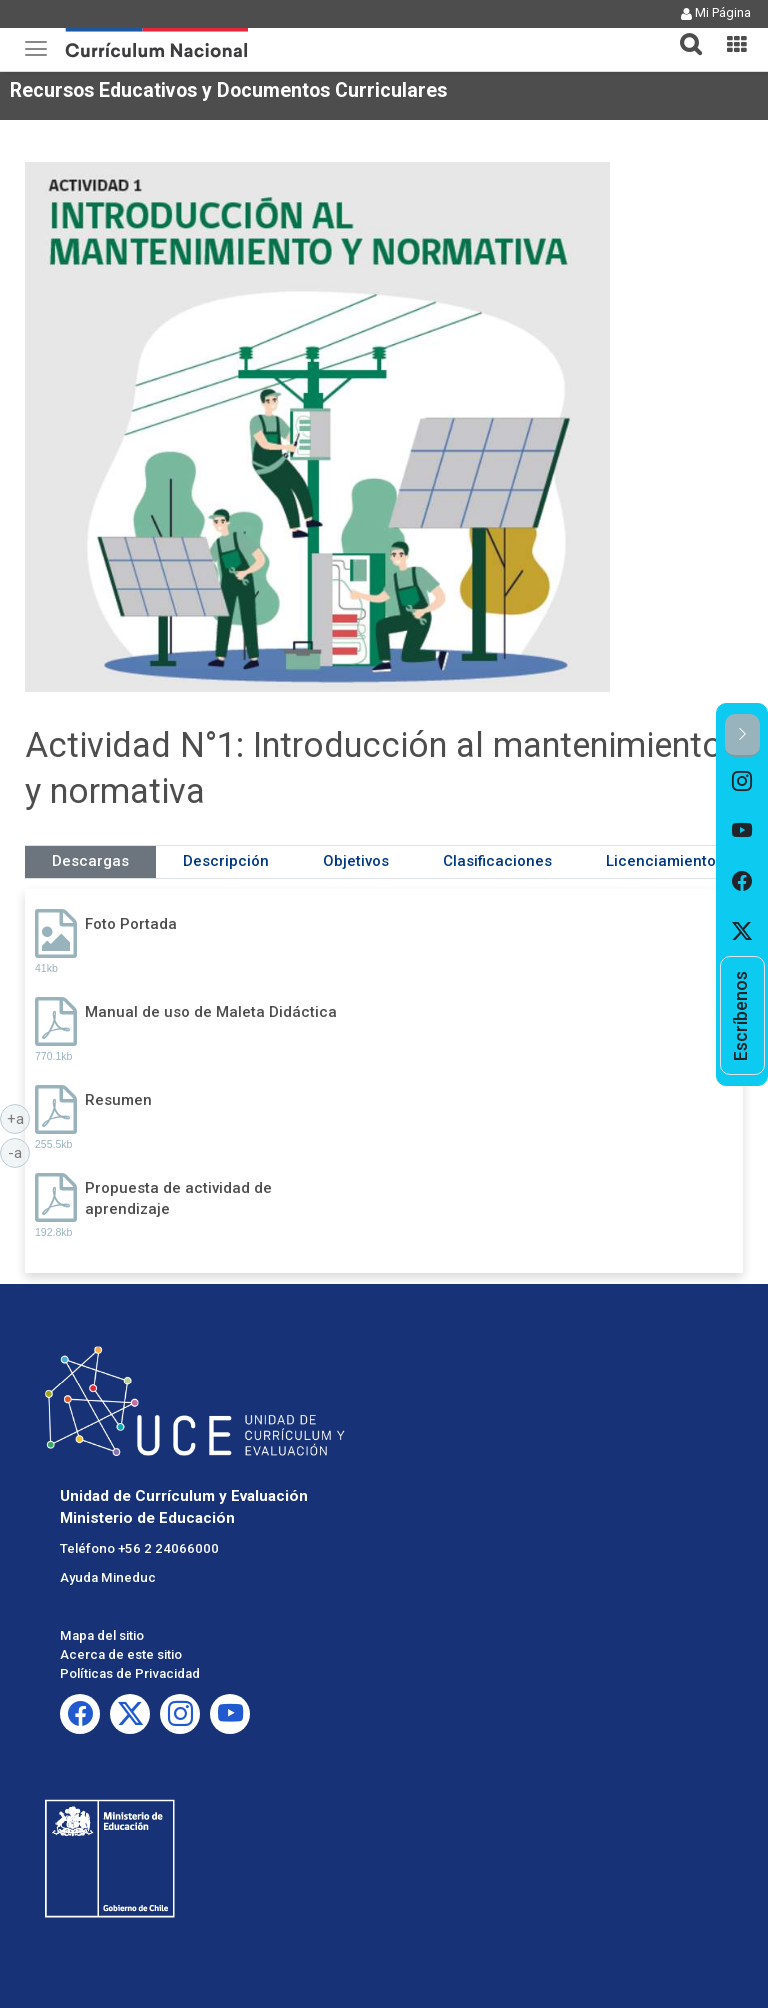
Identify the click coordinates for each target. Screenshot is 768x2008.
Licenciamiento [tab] (661, 861)
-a (19, 1152)
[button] (683, 32)
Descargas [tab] (90, 861)
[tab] (683, 32)
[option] (742, 782)
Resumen (118, 1100)
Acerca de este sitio (121, 1654)
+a (19, 1118)
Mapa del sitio (102, 1635)
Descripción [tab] (226, 861)
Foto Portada (131, 924)
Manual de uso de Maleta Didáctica (211, 1012)
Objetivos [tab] (356, 861)
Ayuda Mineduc (108, 1577)
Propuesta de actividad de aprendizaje (178, 1198)
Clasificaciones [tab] (497, 861)
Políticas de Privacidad (130, 1673)
